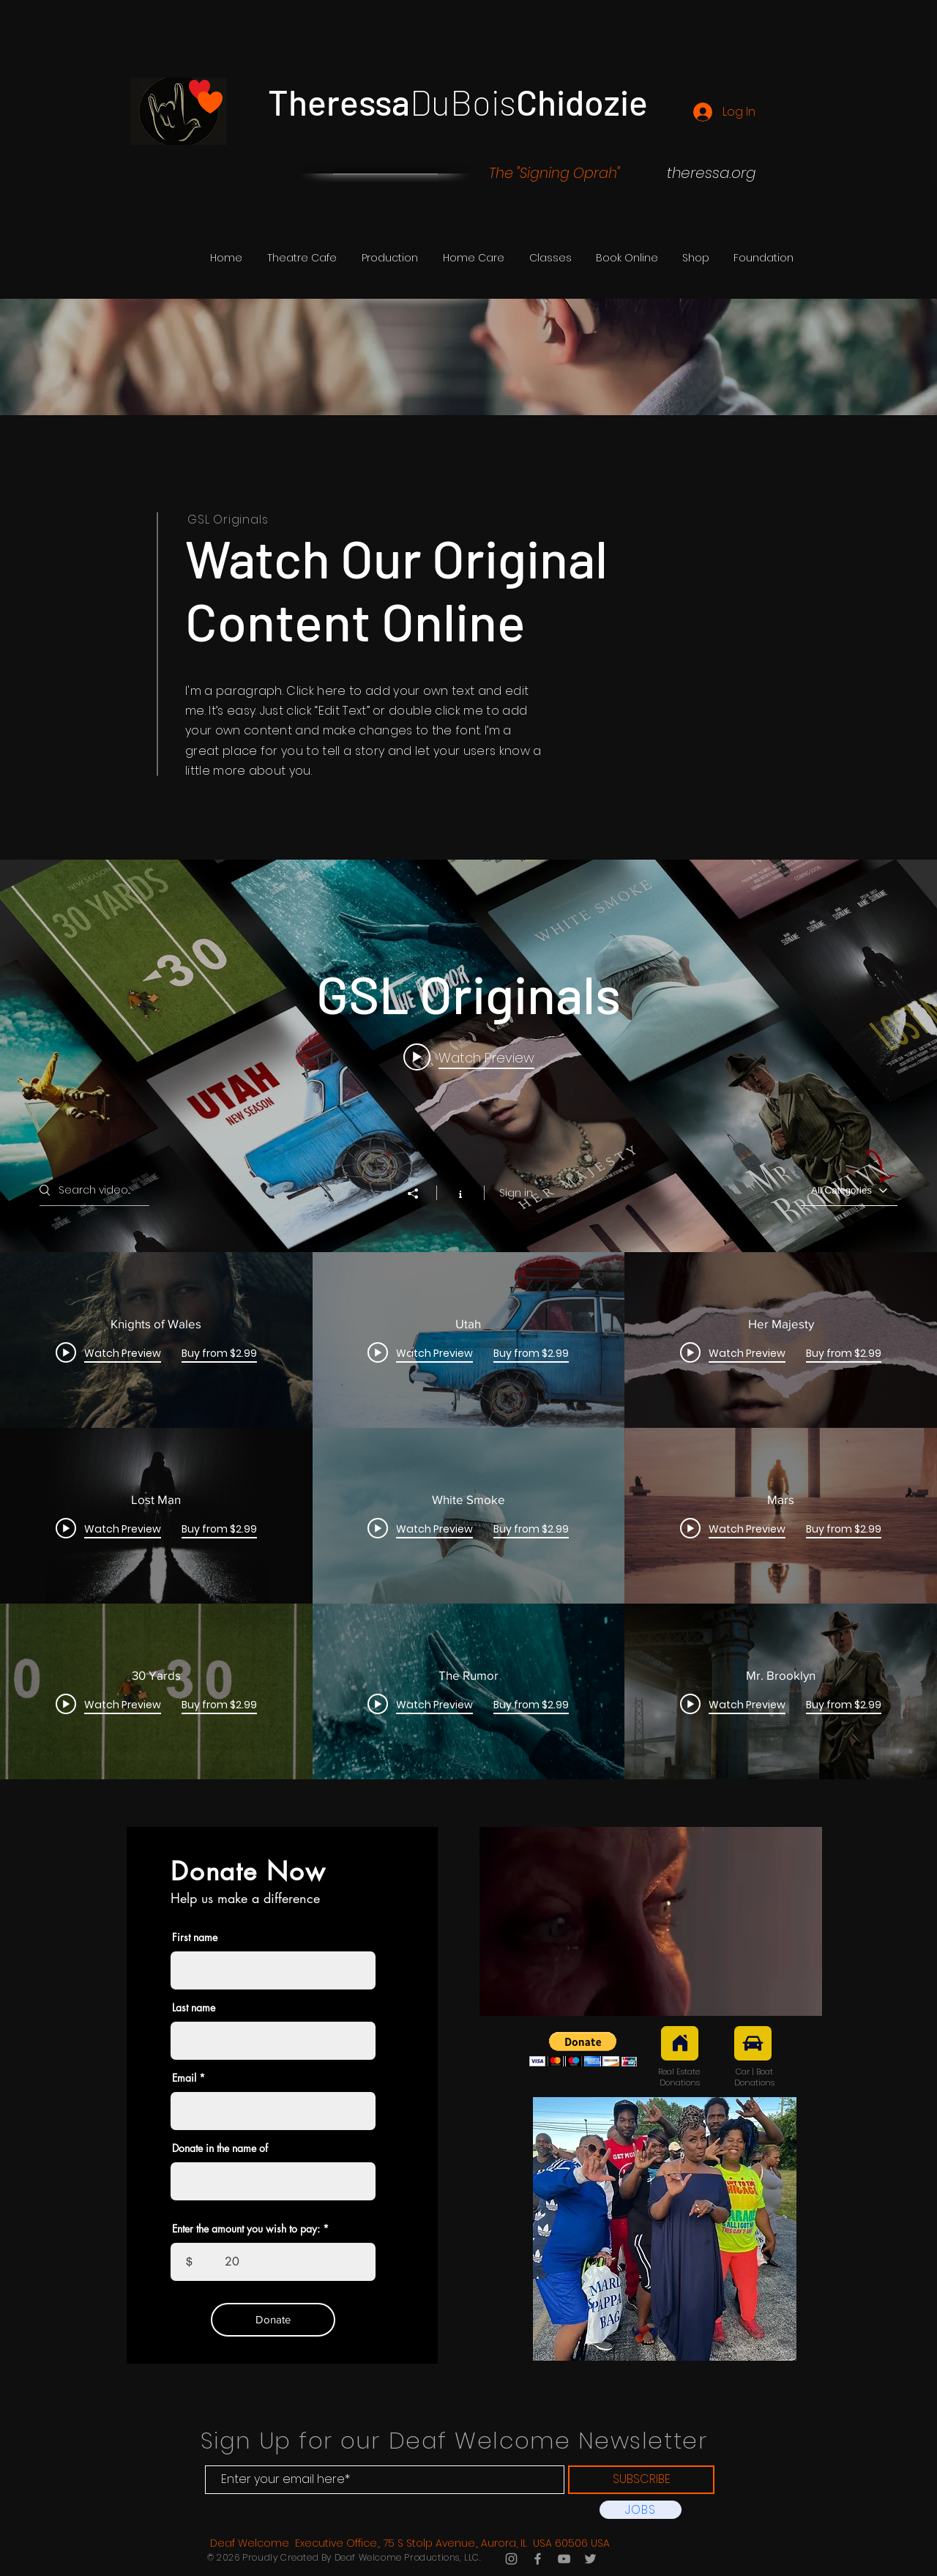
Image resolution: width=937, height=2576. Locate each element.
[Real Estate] (679, 2043)
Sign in (516, 1192)
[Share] (420, 1193)
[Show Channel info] (460, 1192)
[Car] (753, 2043)
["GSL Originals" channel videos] (468, 1515)
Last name (193, 2008)
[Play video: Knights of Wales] (468, 1057)
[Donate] (273, 2320)
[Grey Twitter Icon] (590, 2558)
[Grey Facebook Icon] (537, 2558)
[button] (389, 258)
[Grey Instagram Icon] (511, 2558)
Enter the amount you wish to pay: (246, 2229)
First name (194, 1937)
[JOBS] (641, 2510)
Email (184, 2078)
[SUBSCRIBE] (641, 2479)
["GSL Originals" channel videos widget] (468, 1319)
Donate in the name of (220, 2148)
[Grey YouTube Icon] (564, 2558)
